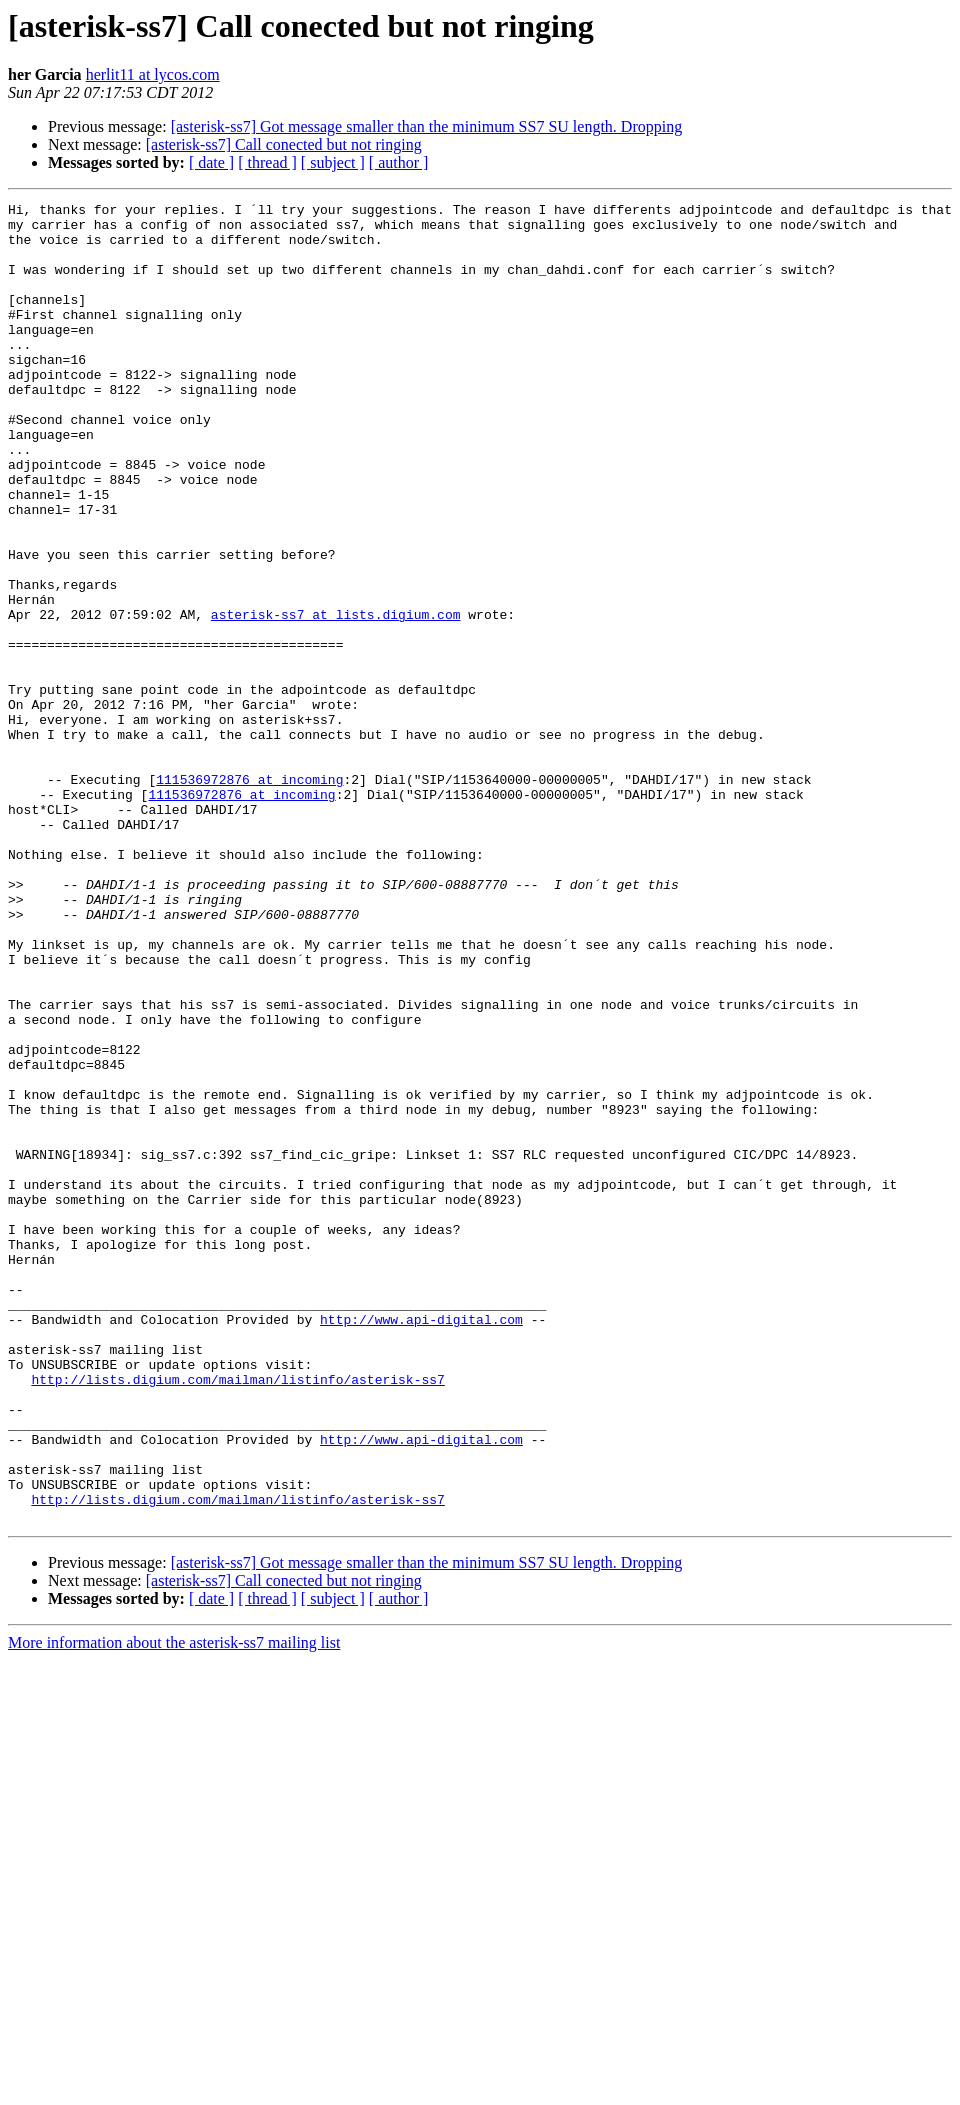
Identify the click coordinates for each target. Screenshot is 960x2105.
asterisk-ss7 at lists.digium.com (336, 698)
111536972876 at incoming (249, 896)
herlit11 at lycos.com (153, 74)
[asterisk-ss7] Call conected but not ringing (284, 144)
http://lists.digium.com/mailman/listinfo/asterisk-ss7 (237, 1616)
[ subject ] (333, 162)
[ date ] (211, 162)
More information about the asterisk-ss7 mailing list (174, 1906)
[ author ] (399, 162)
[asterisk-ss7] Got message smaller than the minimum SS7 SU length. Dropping (427, 126)
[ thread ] (267, 162)
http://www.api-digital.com (421, 1544)
